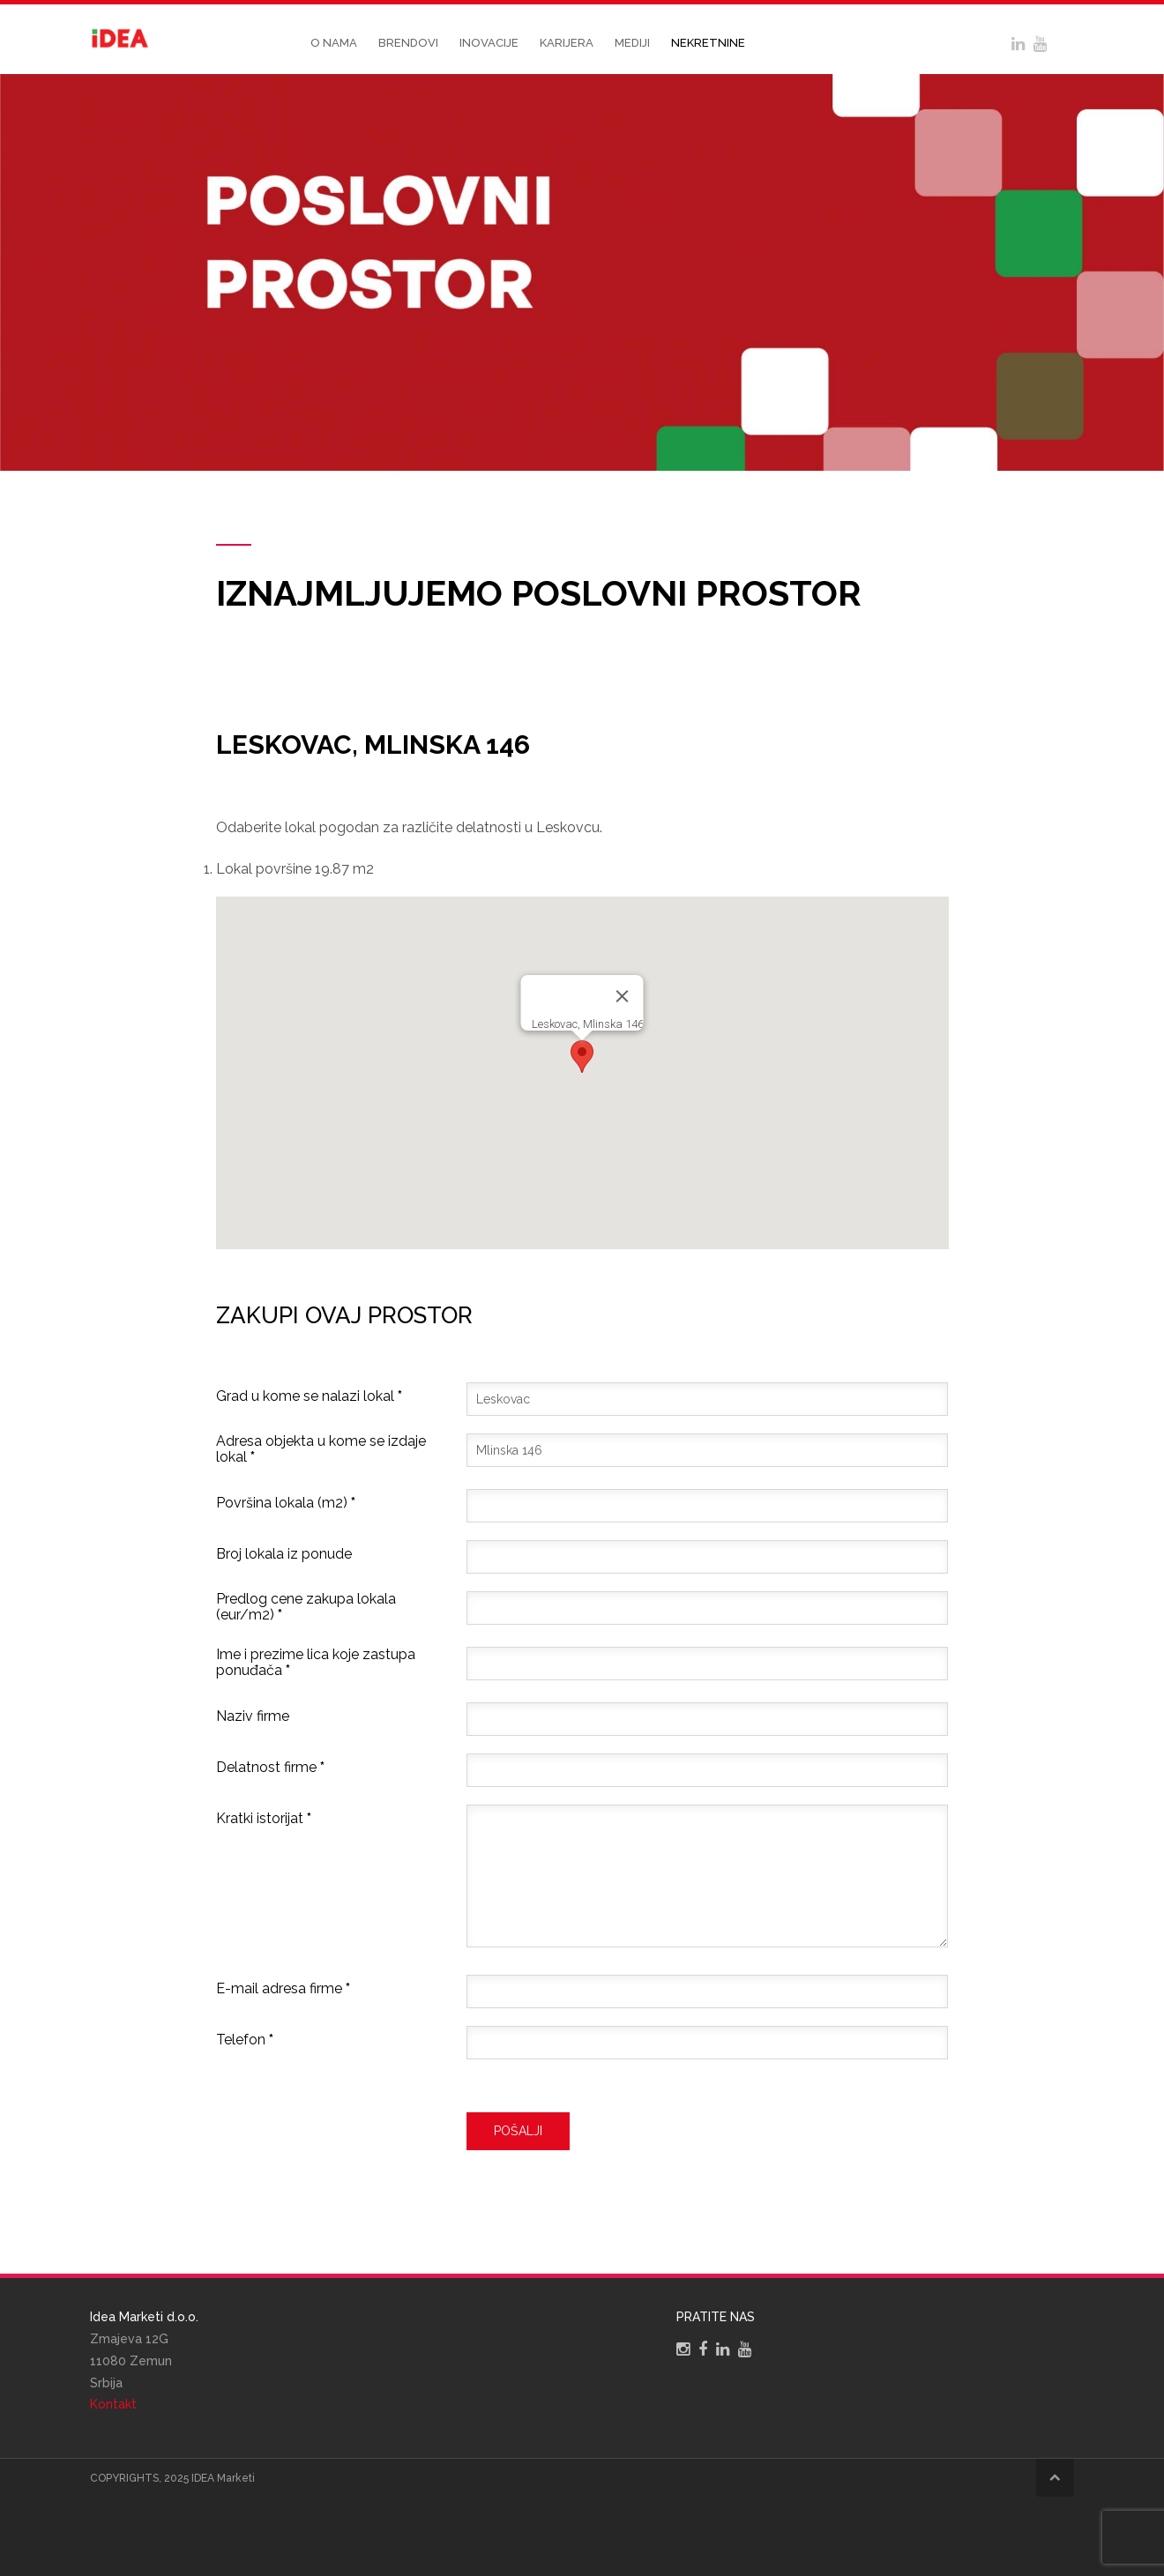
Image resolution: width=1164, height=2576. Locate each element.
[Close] (622, 996)
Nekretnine (708, 42)
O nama (333, 42)
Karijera (566, 42)
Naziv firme (252, 1716)
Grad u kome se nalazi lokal (309, 1396)
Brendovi (408, 42)
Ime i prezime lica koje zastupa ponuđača (315, 1663)
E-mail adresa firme (283, 1989)
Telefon (244, 2040)
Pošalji (518, 2131)
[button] (582, 1056)
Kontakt (113, 2404)
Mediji (632, 42)
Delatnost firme (270, 1768)
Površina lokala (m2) (285, 1503)
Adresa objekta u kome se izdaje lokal (321, 1449)
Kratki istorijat (263, 1819)
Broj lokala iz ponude (284, 1554)
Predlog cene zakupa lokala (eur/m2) (306, 1607)
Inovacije (489, 42)
